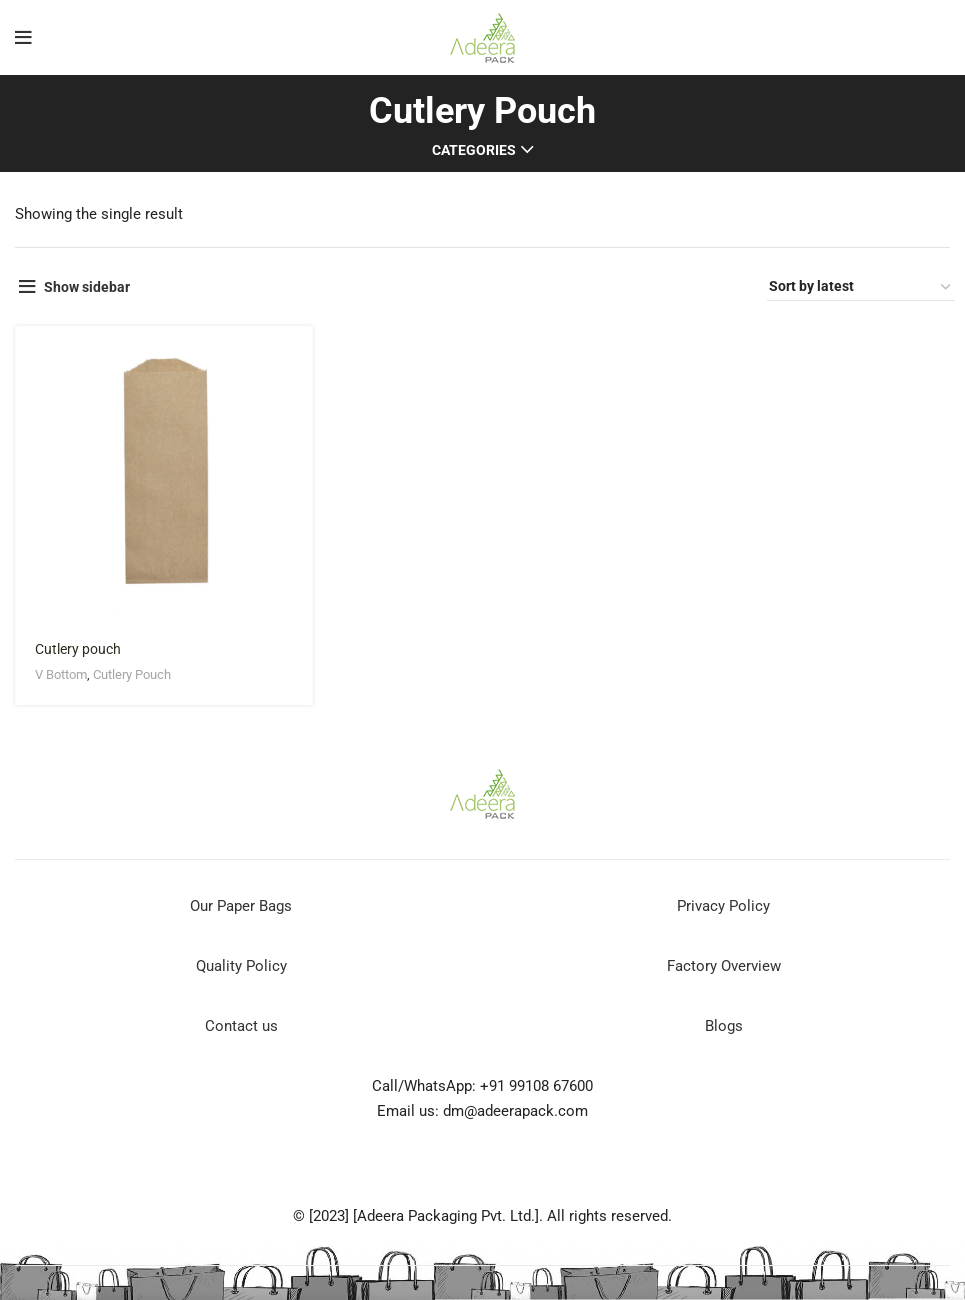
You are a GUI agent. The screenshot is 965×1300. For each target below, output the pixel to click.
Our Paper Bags (241, 906)
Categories (474, 150)
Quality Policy (241, 966)
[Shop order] (861, 287)
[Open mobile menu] (23, 38)
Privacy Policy (723, 906)
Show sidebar (87, 287)
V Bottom (61, 674)
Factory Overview (724, 966)
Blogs (724, 1026)
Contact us (241, 1026)
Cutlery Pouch (132, 674)
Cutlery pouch (78, 649)
